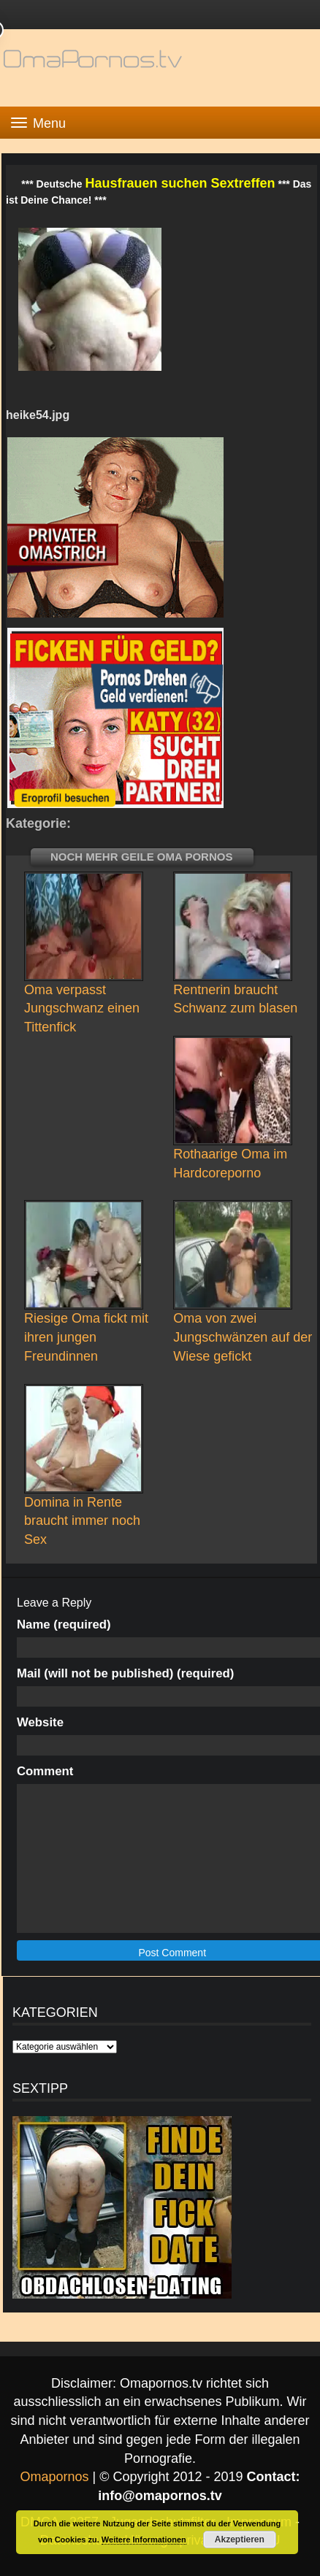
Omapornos (54, 2476)
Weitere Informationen (144, 2539)
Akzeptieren (239, 2539)
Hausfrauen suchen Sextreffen (180, 183)
